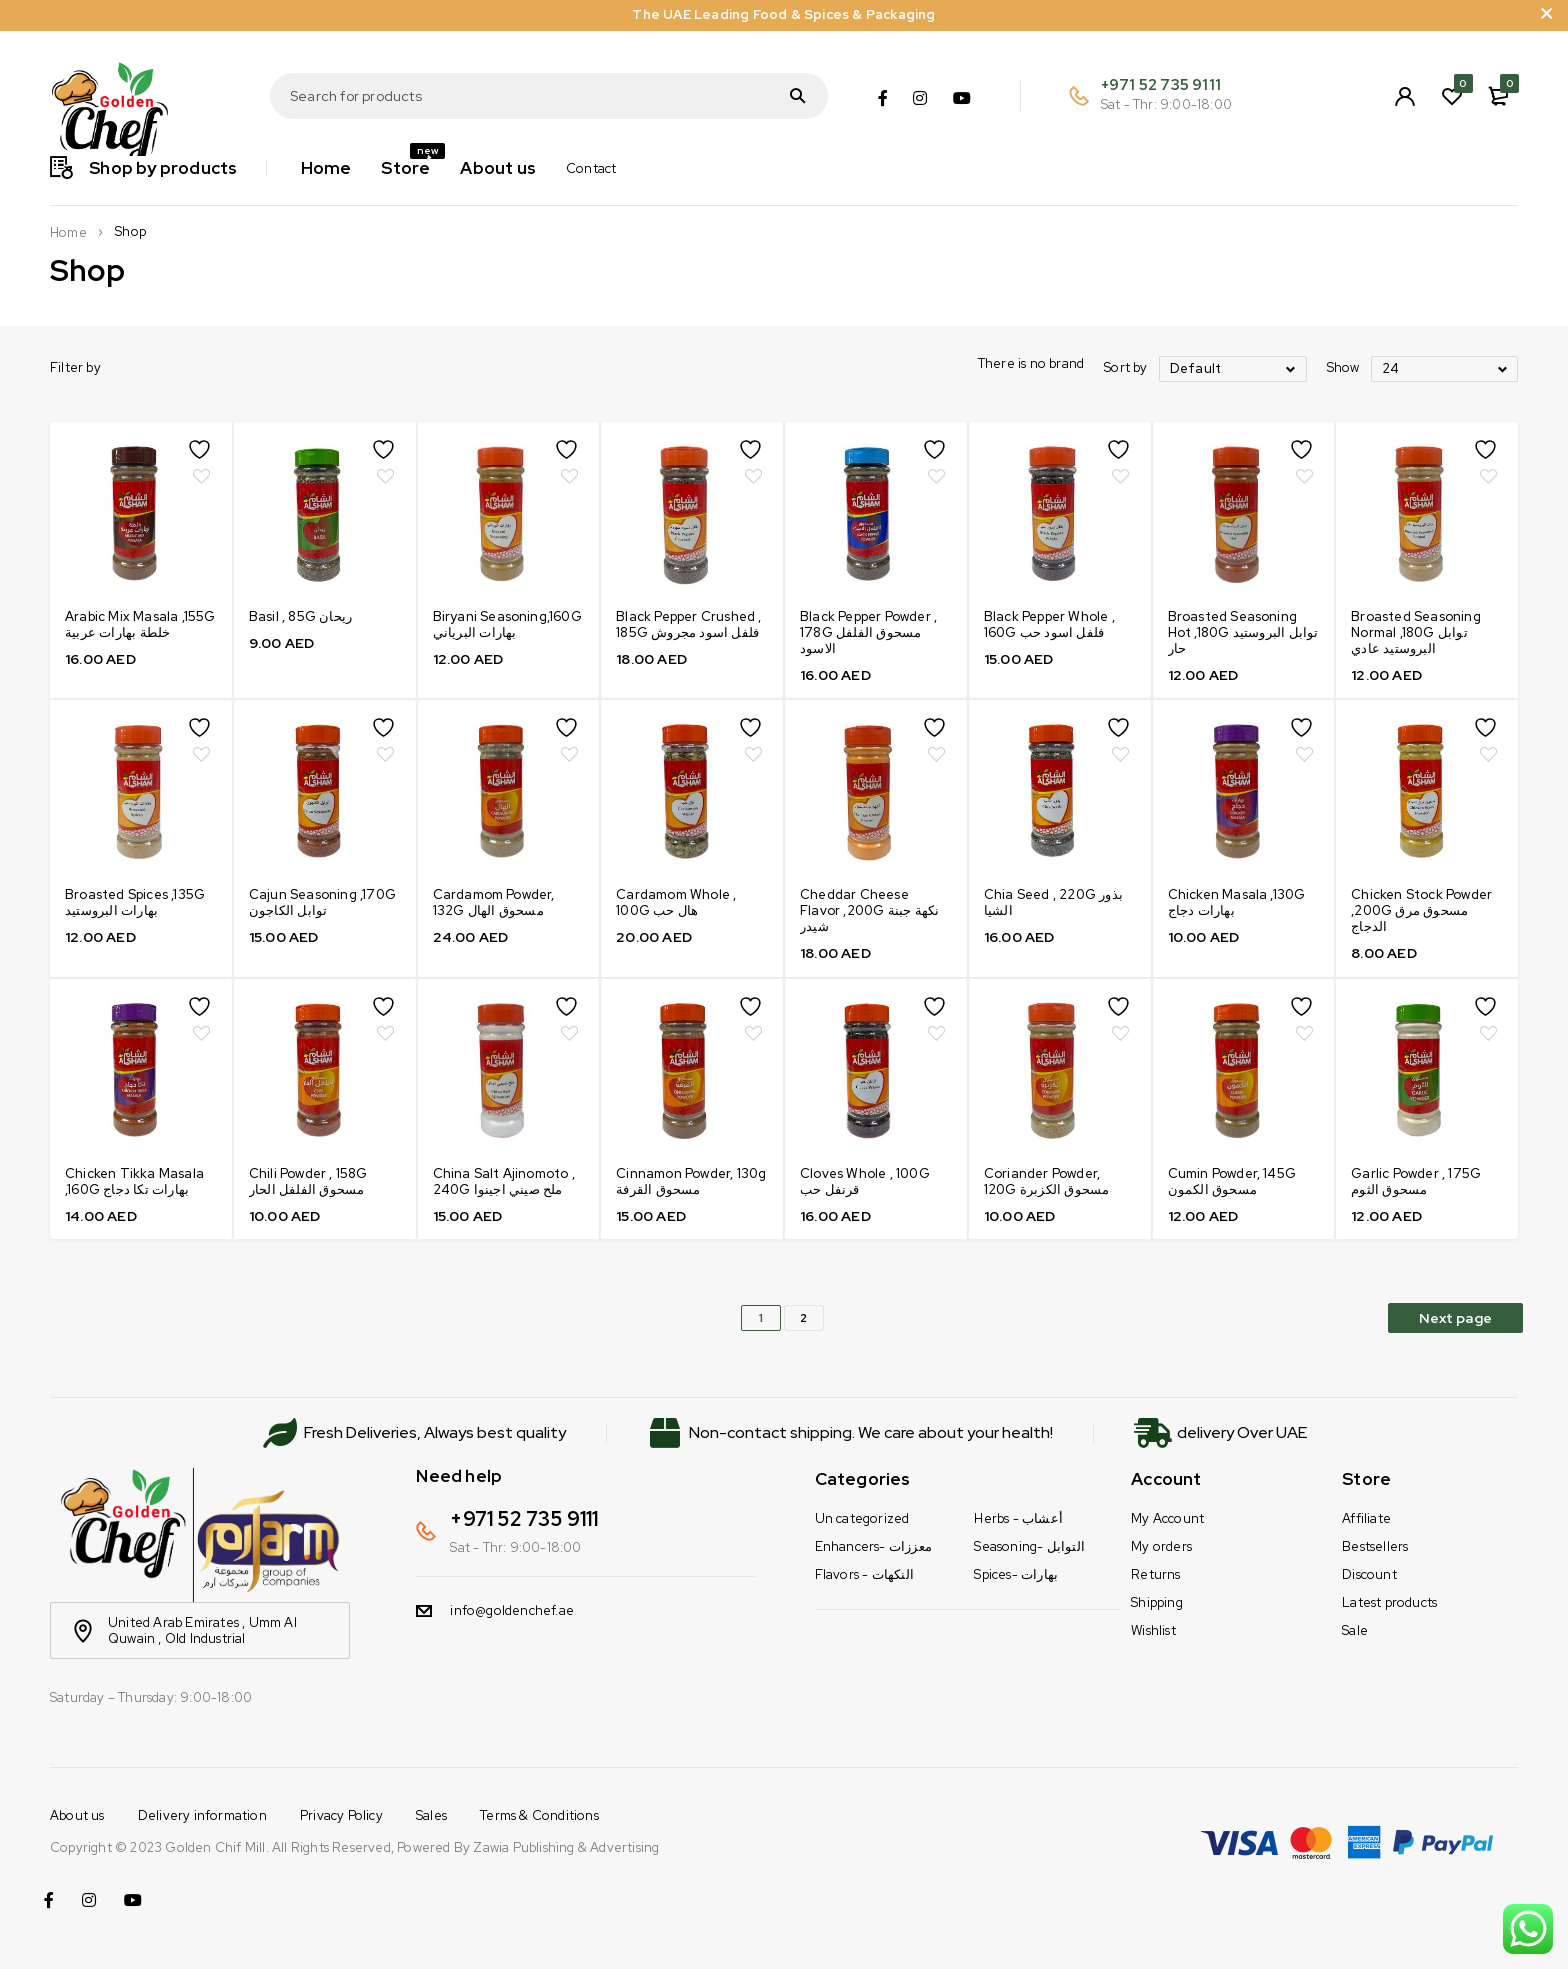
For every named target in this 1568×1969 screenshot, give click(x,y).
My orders (1161, 1546)
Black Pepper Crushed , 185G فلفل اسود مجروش (688, 624)
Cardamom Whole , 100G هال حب (676, 902)
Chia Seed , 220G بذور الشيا (1053, 902)
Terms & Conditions (539, 1815)
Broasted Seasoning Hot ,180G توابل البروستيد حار (1243, 632)
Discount (1369, 1574)
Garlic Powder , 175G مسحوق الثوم (1416, 1181)
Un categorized (862, 1518)
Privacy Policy (341, 1815)
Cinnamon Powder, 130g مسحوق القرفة (691, 1181)
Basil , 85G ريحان (300, 616)
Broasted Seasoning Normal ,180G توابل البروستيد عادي (1416, 632)
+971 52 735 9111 (1161, 85)
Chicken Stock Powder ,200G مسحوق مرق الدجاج (1421, 910)
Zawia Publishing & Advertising (566, 1847)
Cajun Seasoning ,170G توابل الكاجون (322, 902)
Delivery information (202, 1815)
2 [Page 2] (803, 1318)
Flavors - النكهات (864, 1574)
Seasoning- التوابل (1029, 1546)
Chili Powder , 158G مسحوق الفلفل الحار (308, 1181)
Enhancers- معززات (873, 1546)
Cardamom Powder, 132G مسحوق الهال (494, 902)
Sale (1355, 1630)
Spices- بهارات (1016, 1574)
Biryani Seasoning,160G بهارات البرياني (507, 624)
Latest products (1389, 1602)
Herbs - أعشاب (1018, 1518)
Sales (431, 1815)
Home (68, 233)
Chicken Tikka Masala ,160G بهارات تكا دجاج (134, 1181)
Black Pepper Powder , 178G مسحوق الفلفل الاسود (868, 632)
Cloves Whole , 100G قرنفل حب (865, 1181)
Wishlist (1153, 1630)
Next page (1455, 1318)
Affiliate (1366, 1518)
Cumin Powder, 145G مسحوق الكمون (1232, 1181)
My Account (1167, 1518)
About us (77, 1815)
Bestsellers (1375, 1546)
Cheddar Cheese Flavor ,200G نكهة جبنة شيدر (869, 910)
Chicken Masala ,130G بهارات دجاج (1237, 902)
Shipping (1157, 1602)
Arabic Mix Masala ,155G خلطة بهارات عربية (140, 624)
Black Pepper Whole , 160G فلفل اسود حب (1049, 624)
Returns (1155, 1574)
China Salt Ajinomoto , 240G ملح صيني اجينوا (504, 1181)
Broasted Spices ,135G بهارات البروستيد (135, 902)
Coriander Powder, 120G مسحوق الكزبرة (1047, 1181)
